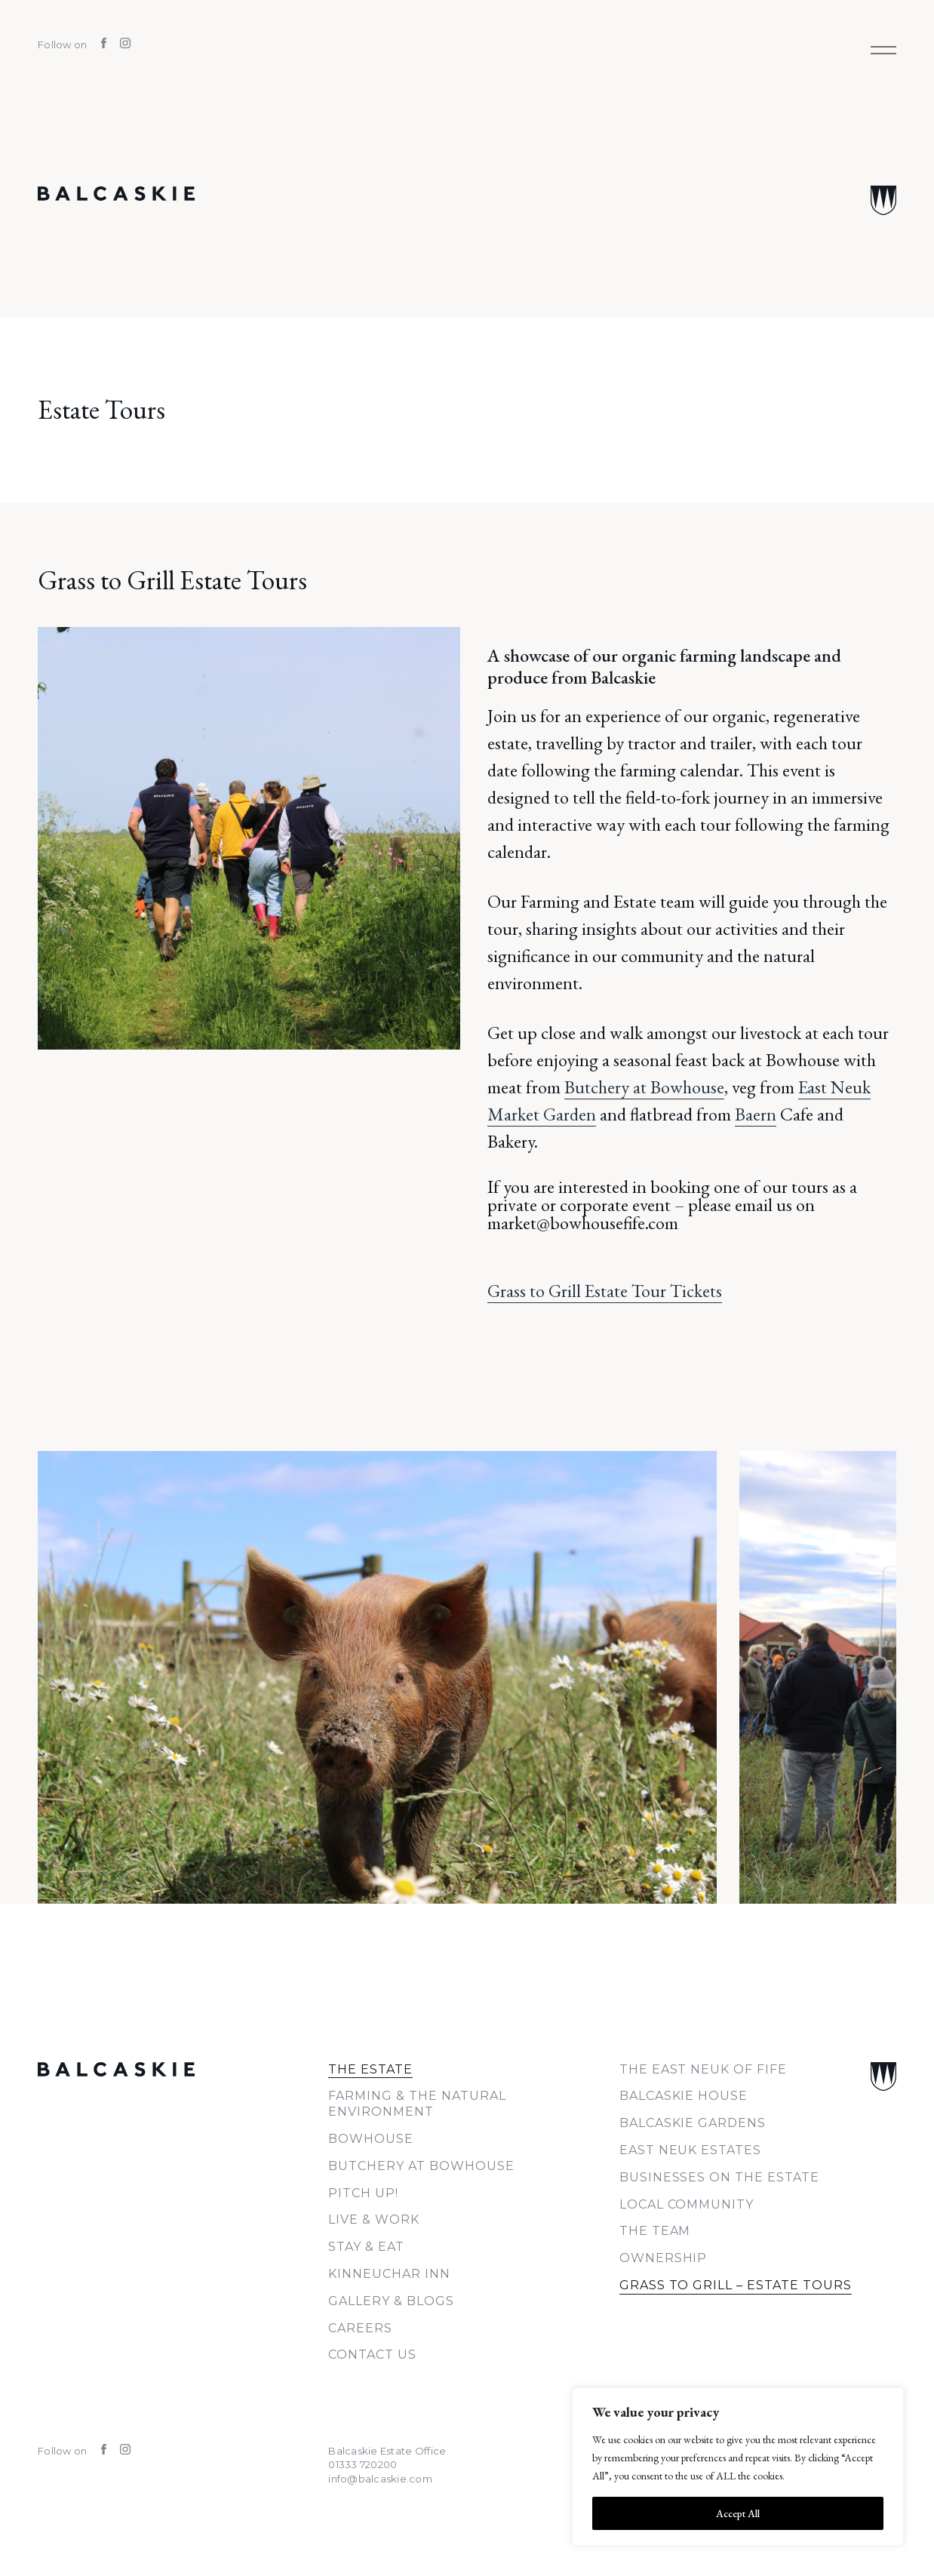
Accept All (738, 2513)
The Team (655, 2231)
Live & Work (373, 2219)
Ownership (663, 2258)
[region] (738, 2466)
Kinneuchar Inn (389, 2274)
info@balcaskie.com (380, 2479)
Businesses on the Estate (719, 2177)
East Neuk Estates (690, 2150)
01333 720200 (362, 2464)
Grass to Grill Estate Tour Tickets (604, 1290)
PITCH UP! (363, 2193)
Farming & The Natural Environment (416, 2104)
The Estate (370, 2069)
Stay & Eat (366, 2246)
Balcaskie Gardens (692, 2123)
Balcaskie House (683, 2096)
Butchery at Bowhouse (644, 1087)
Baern (755, 1114)
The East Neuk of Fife (703, 2069)
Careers (360, 2328)
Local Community (686, 2204)
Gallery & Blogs (390, 2301)
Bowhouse (370, 2139)
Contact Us (372, 2354)
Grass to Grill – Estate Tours (735, 2285)
